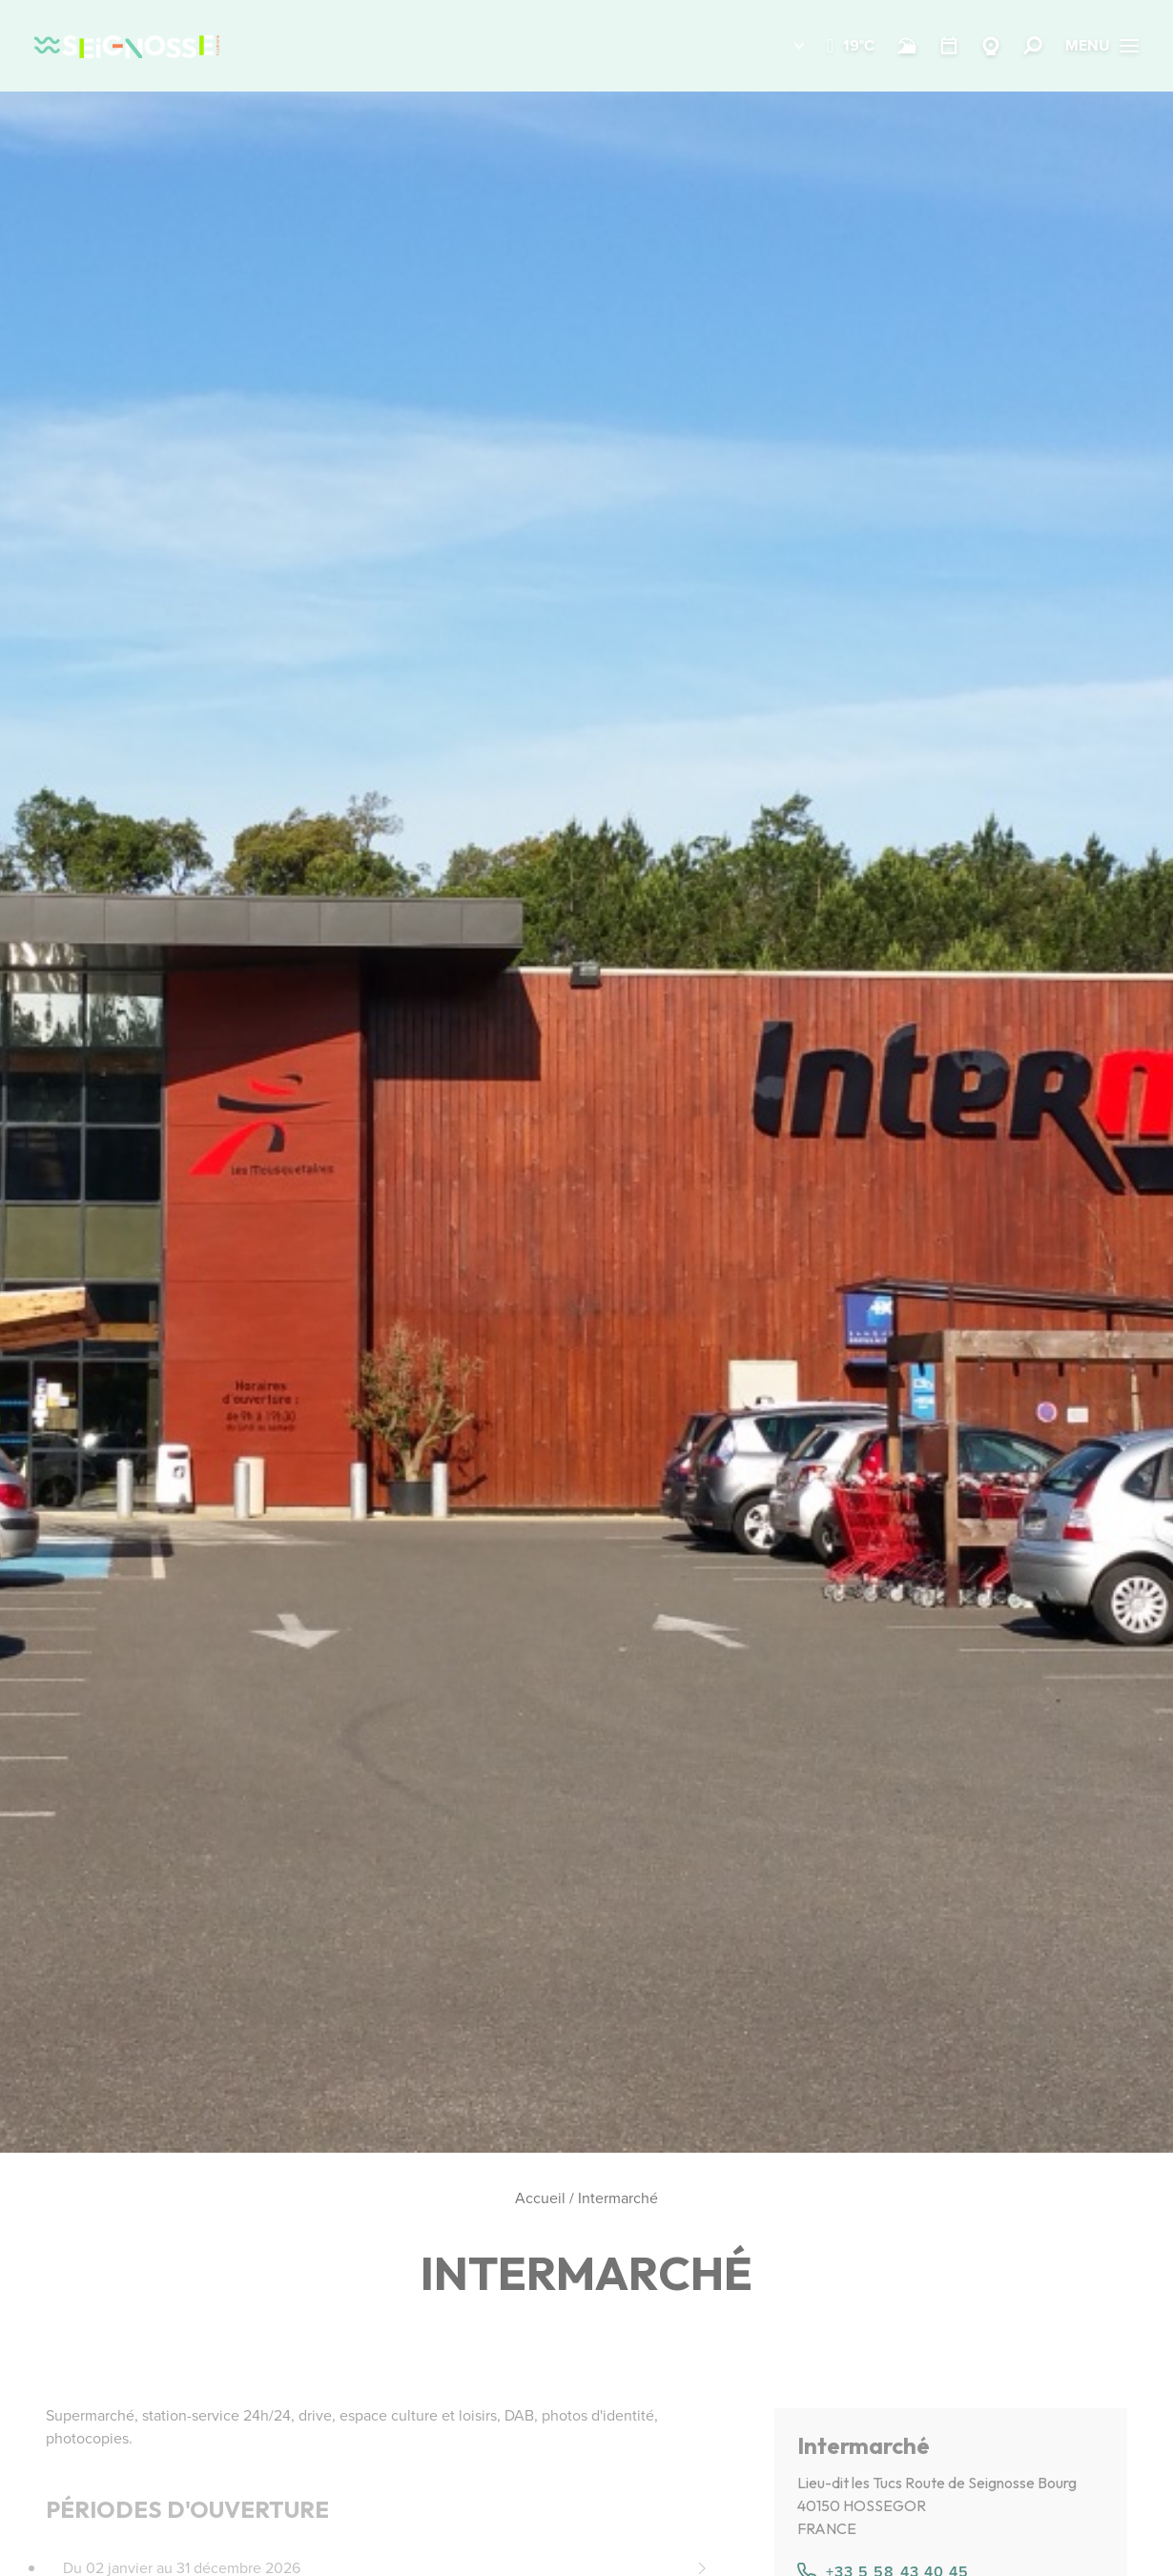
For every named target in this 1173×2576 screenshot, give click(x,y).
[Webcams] (990, 45)
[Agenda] (948, 45)
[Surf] (906, 45)
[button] (785, 45)
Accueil (540, 2198)
